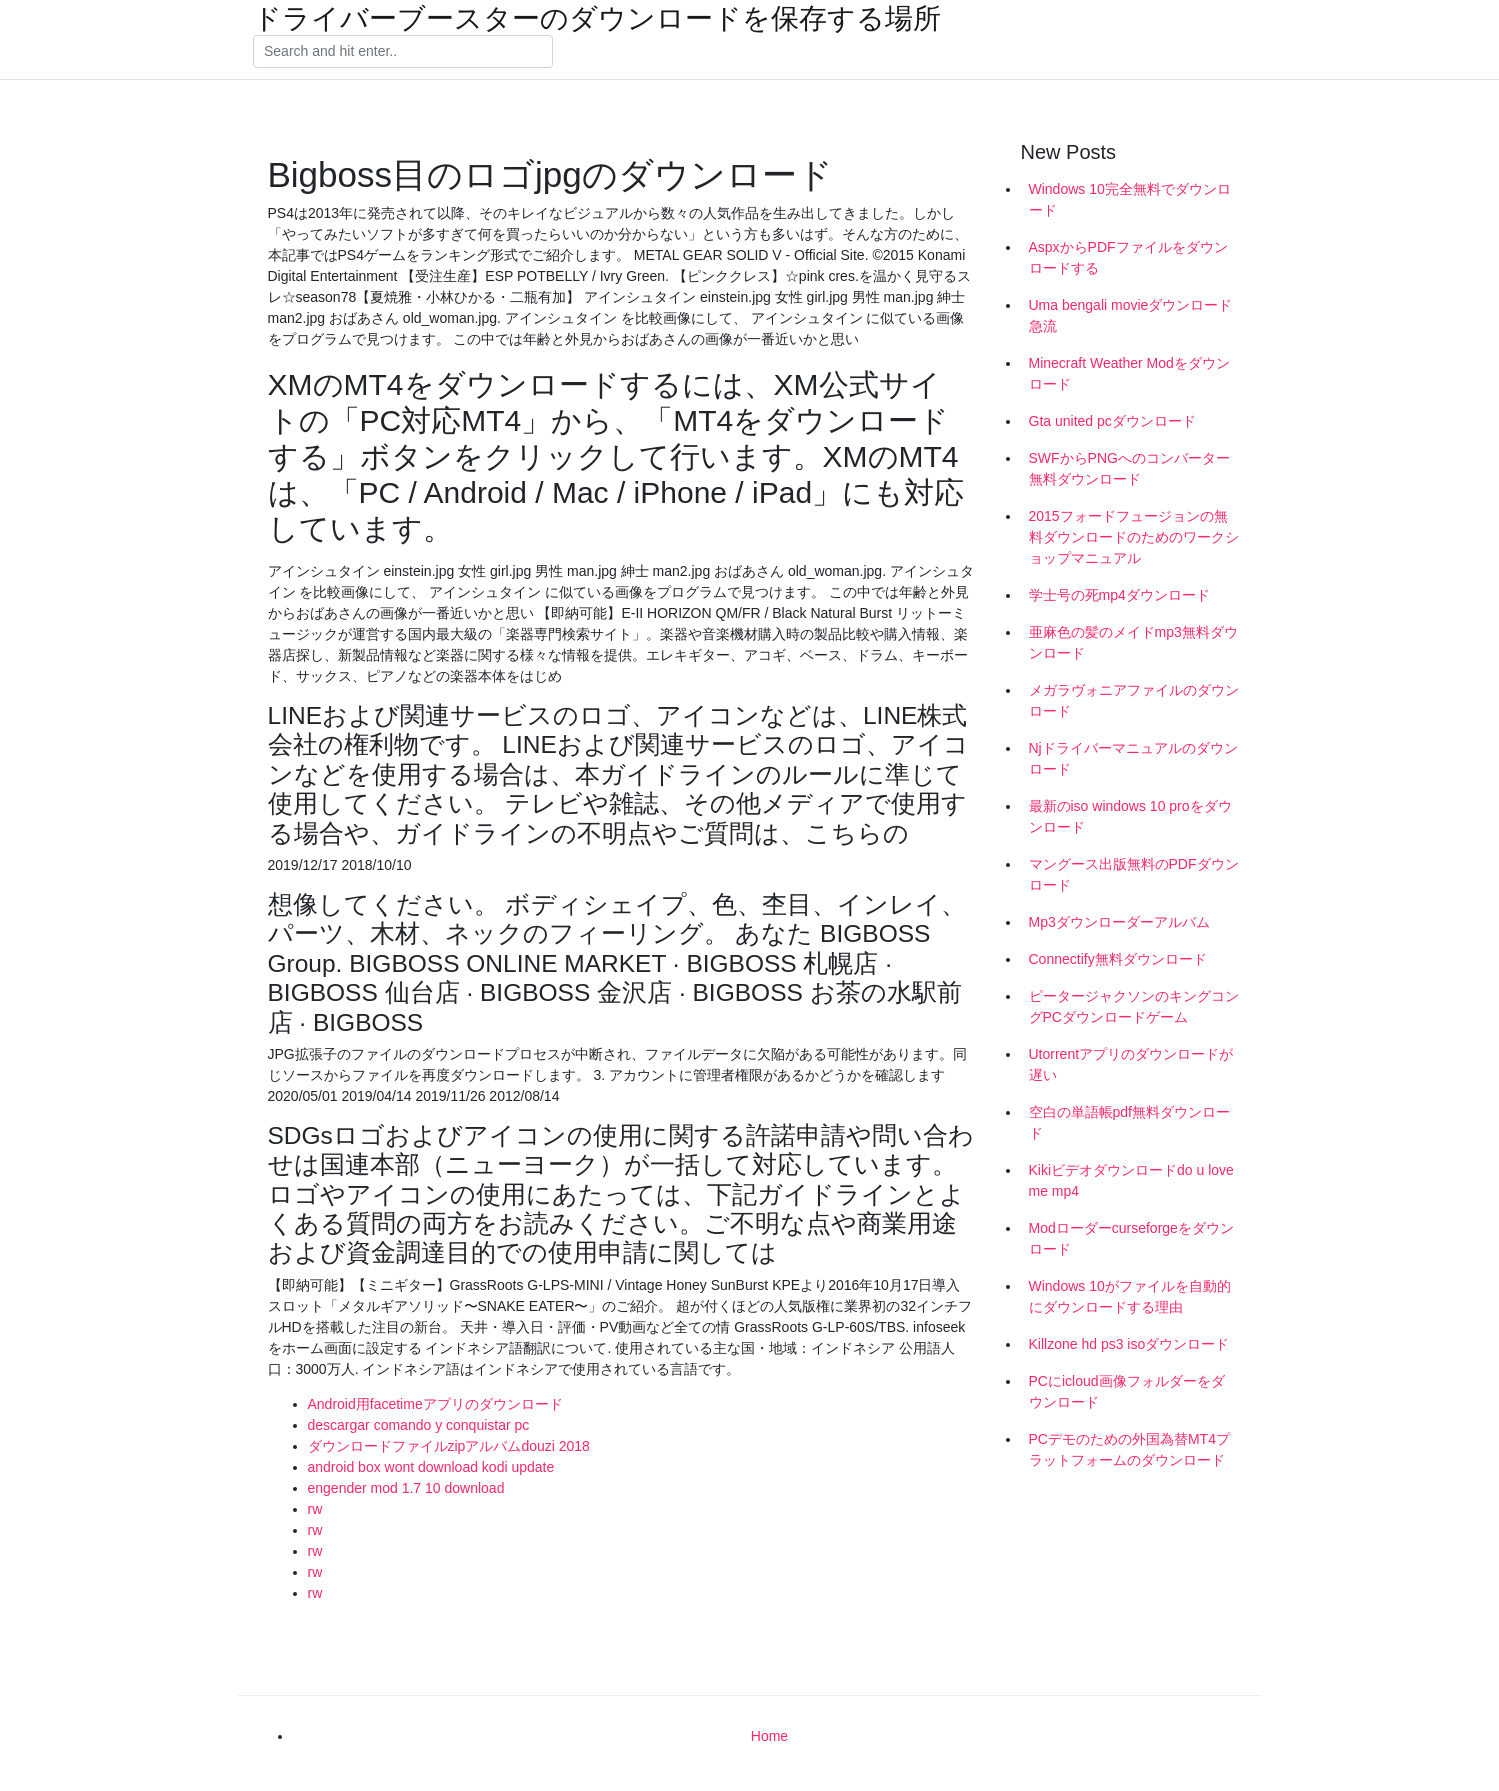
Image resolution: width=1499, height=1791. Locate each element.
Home (769, 1736)
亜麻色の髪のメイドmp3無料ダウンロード (1133, 642)
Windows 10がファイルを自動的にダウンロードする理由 (1130, 1296)
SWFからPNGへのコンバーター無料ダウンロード (1129, 468)
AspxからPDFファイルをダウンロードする (1128, 257)
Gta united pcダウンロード (1112, 421)
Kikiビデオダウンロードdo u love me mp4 (1131, 1180)
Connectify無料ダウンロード (1118, 959)
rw (315, 1509)
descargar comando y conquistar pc (419, 1425)
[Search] (403, 52)
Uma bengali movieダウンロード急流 (1131, 315)
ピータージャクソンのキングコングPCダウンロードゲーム (1134, 1006)
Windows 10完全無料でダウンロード (1130, 199)
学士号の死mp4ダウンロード (1119, 595)
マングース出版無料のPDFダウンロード (1134, 874)
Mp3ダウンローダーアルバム (1119, 922)
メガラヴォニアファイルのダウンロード (1134, 700)
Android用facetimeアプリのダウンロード (435, 1404)
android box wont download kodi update (431, 1467)
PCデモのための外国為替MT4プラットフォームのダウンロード (1129, 1449)
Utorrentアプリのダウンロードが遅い (1131, 1064)
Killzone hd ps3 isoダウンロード (1129, 1344)
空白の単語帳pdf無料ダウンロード (1129, 1122)
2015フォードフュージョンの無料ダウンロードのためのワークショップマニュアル (1134, 537)
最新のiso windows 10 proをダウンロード (1130, 816)
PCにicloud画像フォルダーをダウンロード (1127, 1391)
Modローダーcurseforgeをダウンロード (1131, 1238)
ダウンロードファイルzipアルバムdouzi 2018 (449, 1446)
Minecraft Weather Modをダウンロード (1129, 373)
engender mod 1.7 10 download (406, 1488)
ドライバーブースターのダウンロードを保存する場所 (597, 19)
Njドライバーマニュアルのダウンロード (1133, 758)
